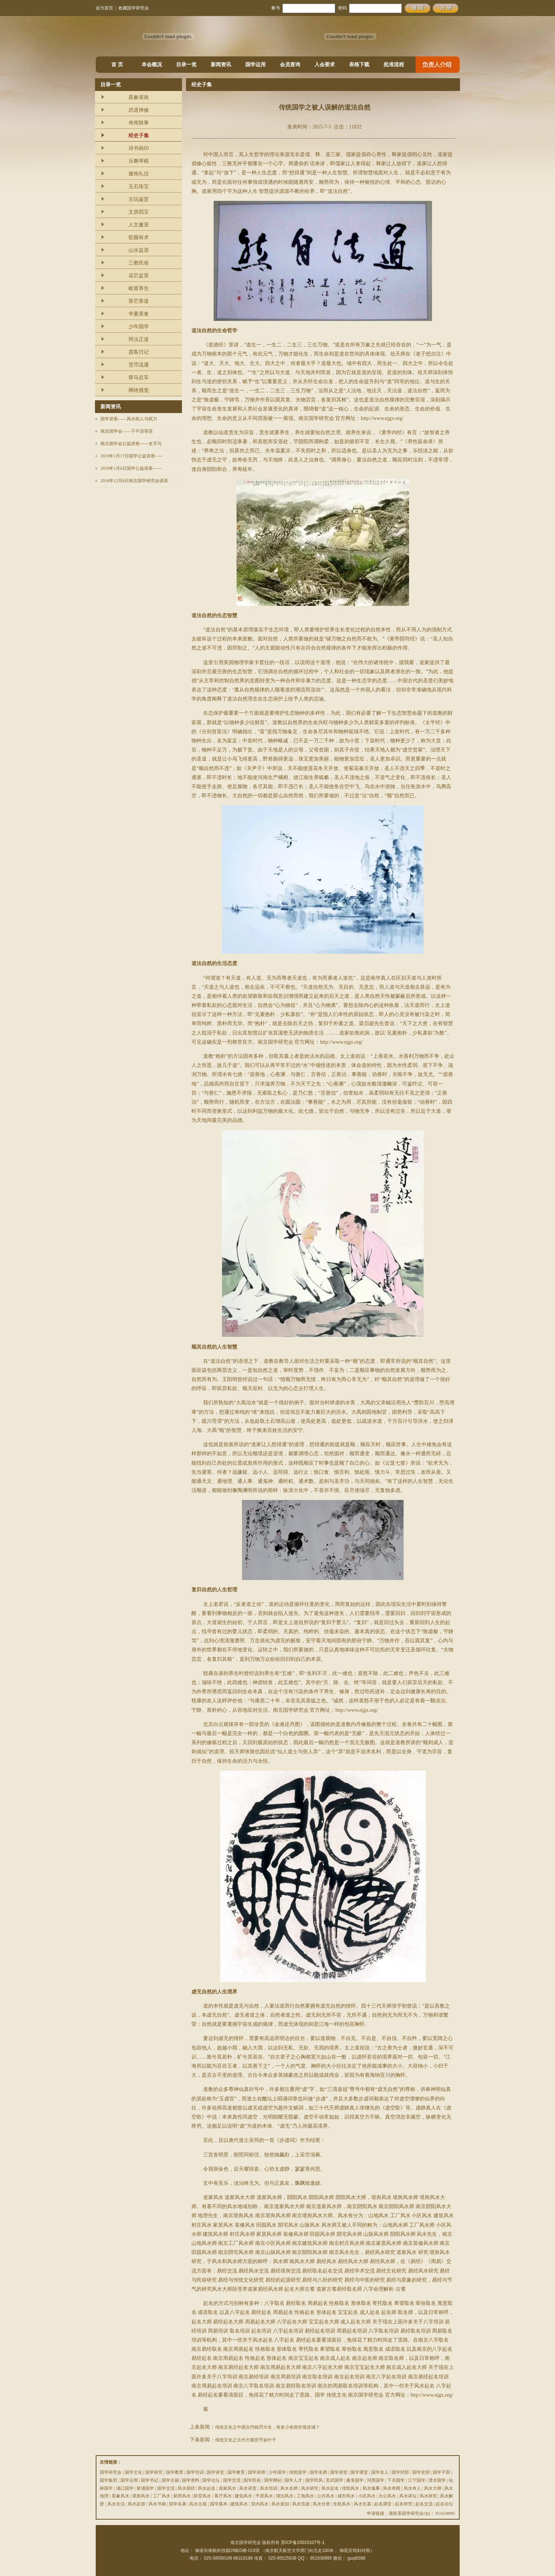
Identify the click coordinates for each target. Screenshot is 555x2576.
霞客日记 (138, 352)
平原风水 (264, 2495)
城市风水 (346, 2495)
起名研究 (403, 2503)
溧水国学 (437, 2480)
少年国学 (138, 326)
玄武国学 (334, 2480)
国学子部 (441, 2472)
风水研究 (309, 2488)
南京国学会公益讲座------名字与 (131, 443)
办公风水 (387, 2495)
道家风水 (227, 2488)
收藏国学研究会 (133, 8)
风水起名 (206, 2488)
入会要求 (324, 64)
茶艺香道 (138, 301)
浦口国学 (125, 2488)
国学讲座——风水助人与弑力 (128, 418)
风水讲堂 (248, 2488)
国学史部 (421, 2472)
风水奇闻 (391, 2488)
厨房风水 (182, 2495)
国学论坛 (211, 2480)
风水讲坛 (408, 2495)
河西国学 (375, 2480)
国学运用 (255, 64)
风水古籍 (198, 2503)
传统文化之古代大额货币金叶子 (245, 2439)
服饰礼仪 (138, 173)
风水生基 (362, 2503)
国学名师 (318, 2472)
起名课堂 (383, 2503)
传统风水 (350, 2488)
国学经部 (400, 2472)
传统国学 (297, 2472)
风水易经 (186, 2488)
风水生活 (116, 2503)
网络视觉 (138, 390)
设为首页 (104, 8)
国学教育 (174, 2472)
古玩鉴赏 (138, 199)
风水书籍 (157, 2503)
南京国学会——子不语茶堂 (126, 431)
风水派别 (280, 2503)
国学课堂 (359, 2472)
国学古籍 (170, 2480)
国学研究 (154, 2472)
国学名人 (380, 2472)
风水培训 (268, 2488)
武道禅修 (138, 110)
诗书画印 (138, 148)
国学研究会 (111, 2472)
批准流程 (394, 64)
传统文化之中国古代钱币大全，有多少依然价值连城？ (267, 2427)
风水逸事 (371, 2488)
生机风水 (341, 2503)
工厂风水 (161, 2495)
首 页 (117, 64)
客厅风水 (223, 2495)
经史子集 (138, 135)
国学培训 (195, 2472)
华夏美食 (138, 314)
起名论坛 (444, 2503)
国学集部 (108, 2480)
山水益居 (138, 250)
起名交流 (424, 2503)
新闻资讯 (221, 64)
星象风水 (120, 2495)
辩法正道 (138, 339)
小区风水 (367, 2495)
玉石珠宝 (138, 186)
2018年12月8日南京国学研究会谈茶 (134, 480)
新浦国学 (145, 2488)
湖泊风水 (284, 2495)
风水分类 (321, 2503)
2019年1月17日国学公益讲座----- (131, 456)
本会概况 (152, 64)
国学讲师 (256, 2472)
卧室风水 (202, 2495)
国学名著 (177, 2503)
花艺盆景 (138, 275)
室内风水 (260, 2503)
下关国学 (396, 2480)
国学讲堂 (215, 2472)
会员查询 (290, 64)
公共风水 (325, 2495)
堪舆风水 (141, 2495)
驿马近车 (138, 377)
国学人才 (293, 2480)
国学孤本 (218, 2503)
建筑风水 (243, 2495)
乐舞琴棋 (138, 161)
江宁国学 (416, 2480)
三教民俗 (138, 263)
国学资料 (190, 2480)
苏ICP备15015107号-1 (303, 2542)
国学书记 (149, 2480)
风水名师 (289, 2488)
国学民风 (314, 2480)
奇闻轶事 (138, 123)
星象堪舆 (138, 97)
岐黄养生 (138, 288)
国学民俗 (252, 2480)
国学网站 (273, 2480)
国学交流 (232, 2480)
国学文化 (133, 2472)
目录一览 (186, 64)
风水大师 (432, 2488)
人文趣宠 (138, 224)
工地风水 (305, 2495)
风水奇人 (412, 2488)
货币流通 (138, 365)
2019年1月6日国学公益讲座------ (131, 468)
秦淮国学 (355, 2480)
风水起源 (136, 2503)
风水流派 (301, 2503)
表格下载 (359, 64)
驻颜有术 (138, 237)
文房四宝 (138, 212)
